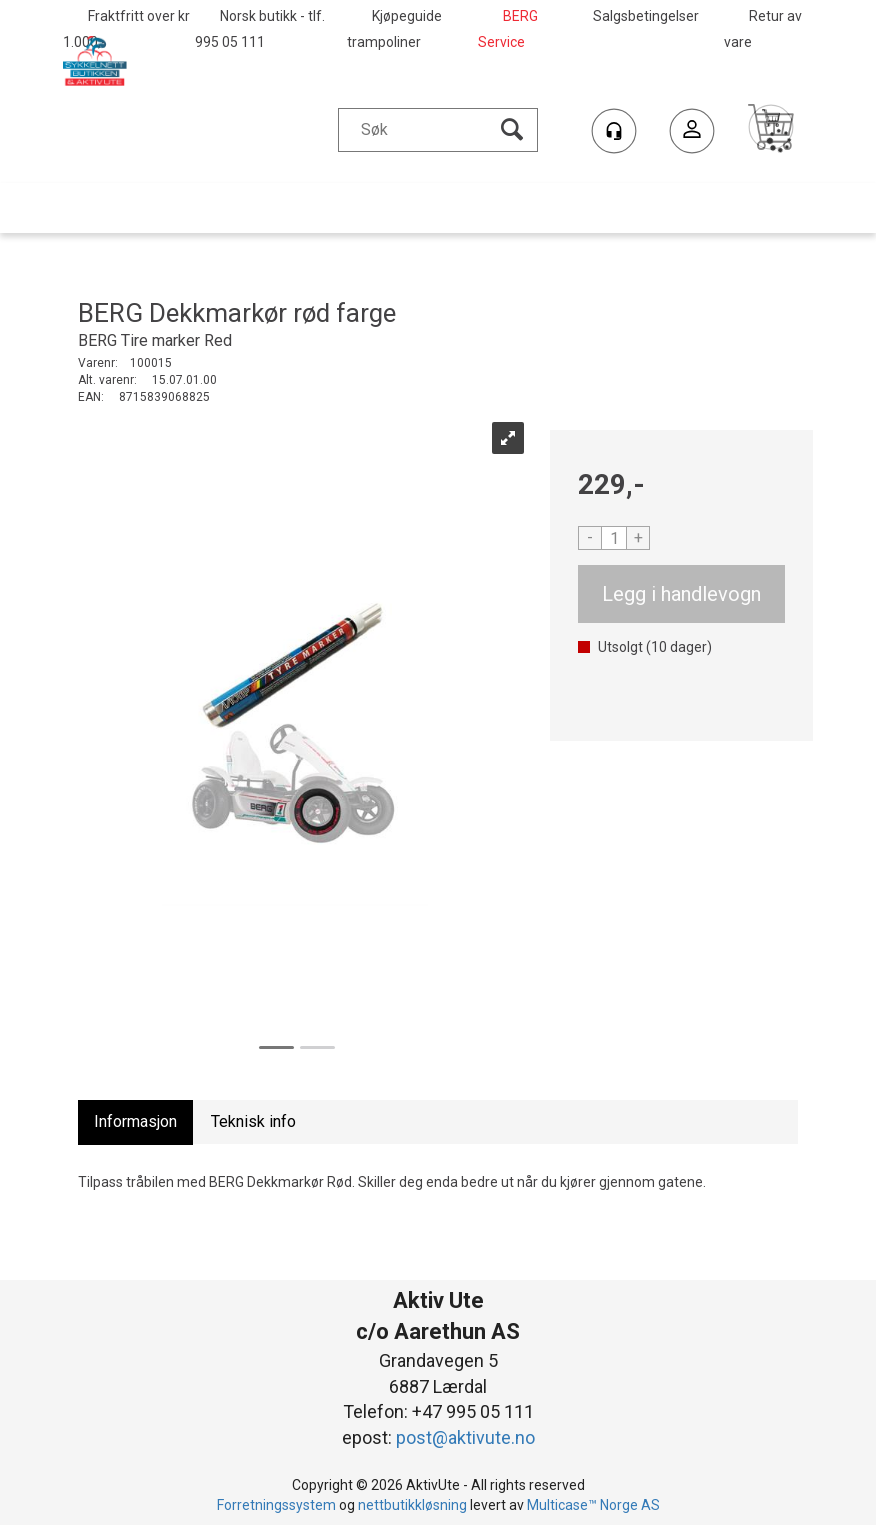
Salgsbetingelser (646, 16)
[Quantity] (614, 538)
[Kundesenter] (614, 131)
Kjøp (681, 594)
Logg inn (692, 133)
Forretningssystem (276, 1505)
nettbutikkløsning (412, 1505)
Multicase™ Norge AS (593, 1505)
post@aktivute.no (465, 1437)
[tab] (135, 1122)
